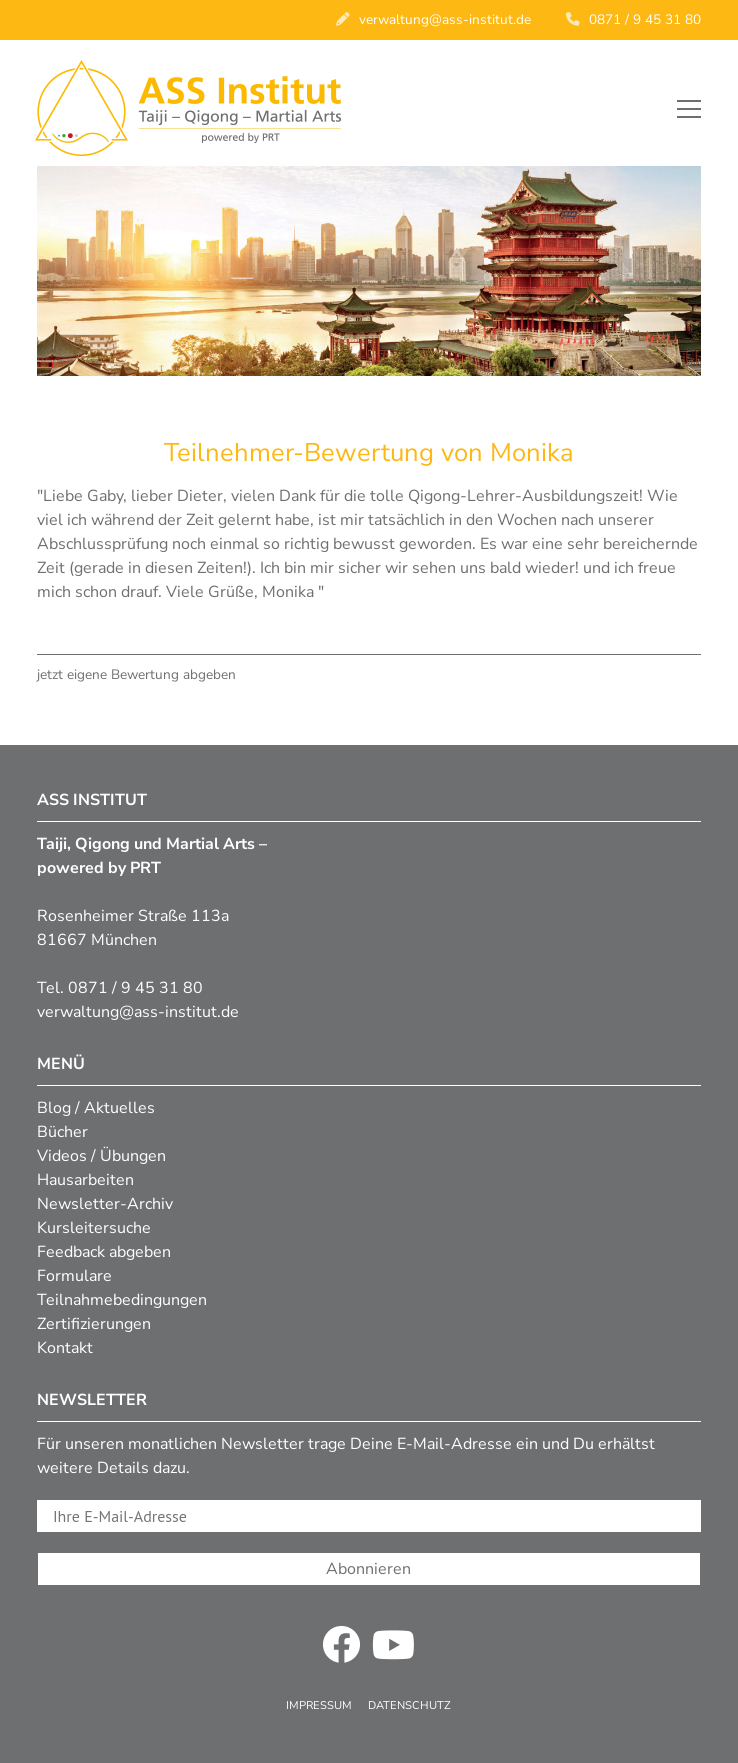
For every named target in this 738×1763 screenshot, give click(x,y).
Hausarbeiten (85, 1180)
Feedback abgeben (104, 1252)
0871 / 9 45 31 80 (645, 19)
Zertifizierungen (94, 1324)
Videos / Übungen (101, 1156)
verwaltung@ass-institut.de (445, 19)
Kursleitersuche (94, 1228)
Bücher (62, 1132)
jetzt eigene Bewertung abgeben (136, 674)
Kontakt (65, 1348)
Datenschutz (409, 1705)
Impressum (319, 1705)
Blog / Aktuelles (96, 1108)
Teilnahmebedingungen (122, 1300)
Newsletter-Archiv (105, 1204)
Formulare (74, 1276)
